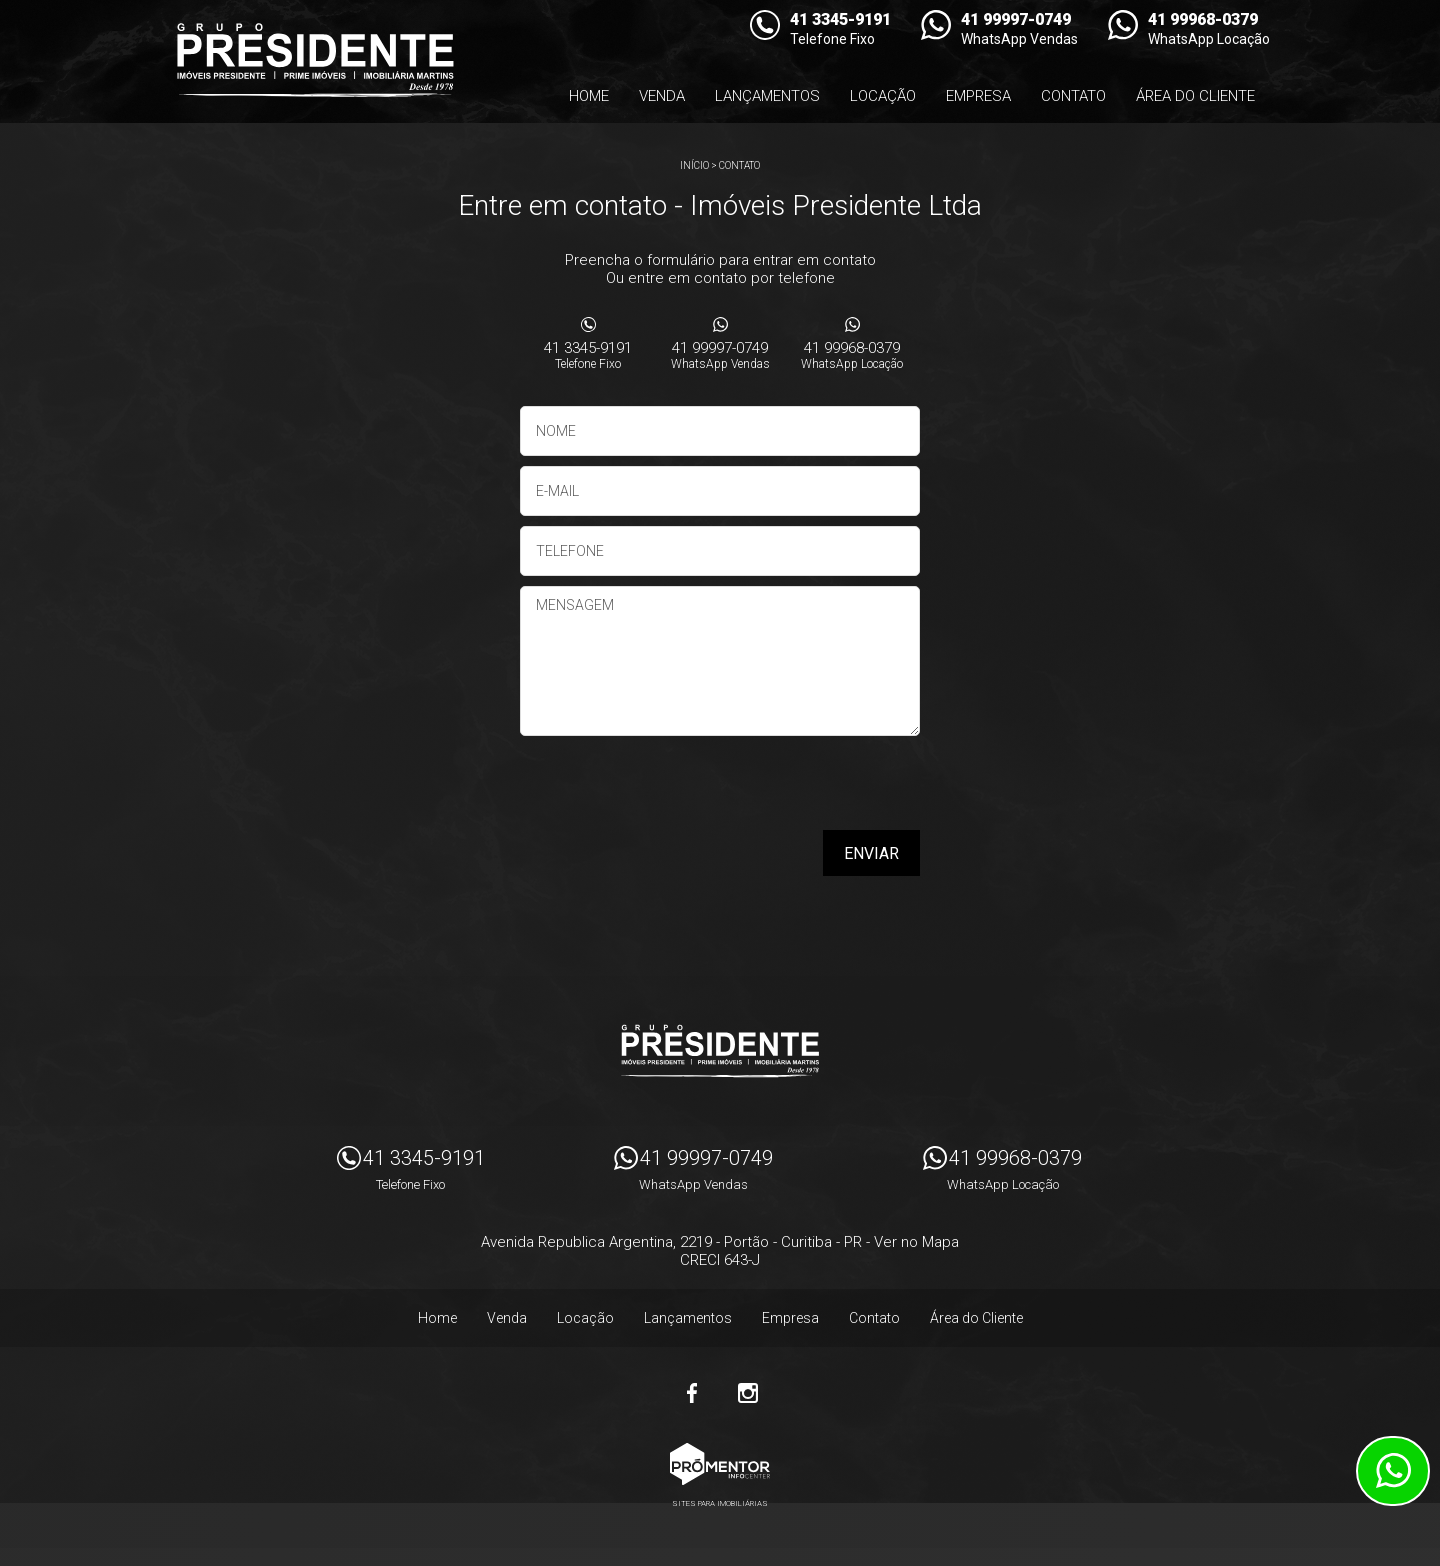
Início (694, 165)
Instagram (748, 1393)
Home (589, 96)
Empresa (978, 96)
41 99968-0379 (852, 355)
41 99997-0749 (720, 355)
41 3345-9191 (588, 355)
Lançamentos (767, 96)
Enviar (871, 853)
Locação (883, 96)
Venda (662, 96)
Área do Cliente (1195, 96)
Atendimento (1393, 1471)
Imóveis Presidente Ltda (720, 1051)
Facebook (692, 1393)
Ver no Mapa (916, 1242)
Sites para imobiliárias (720, 1503)
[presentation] (792, 790)
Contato (1073, 96)
